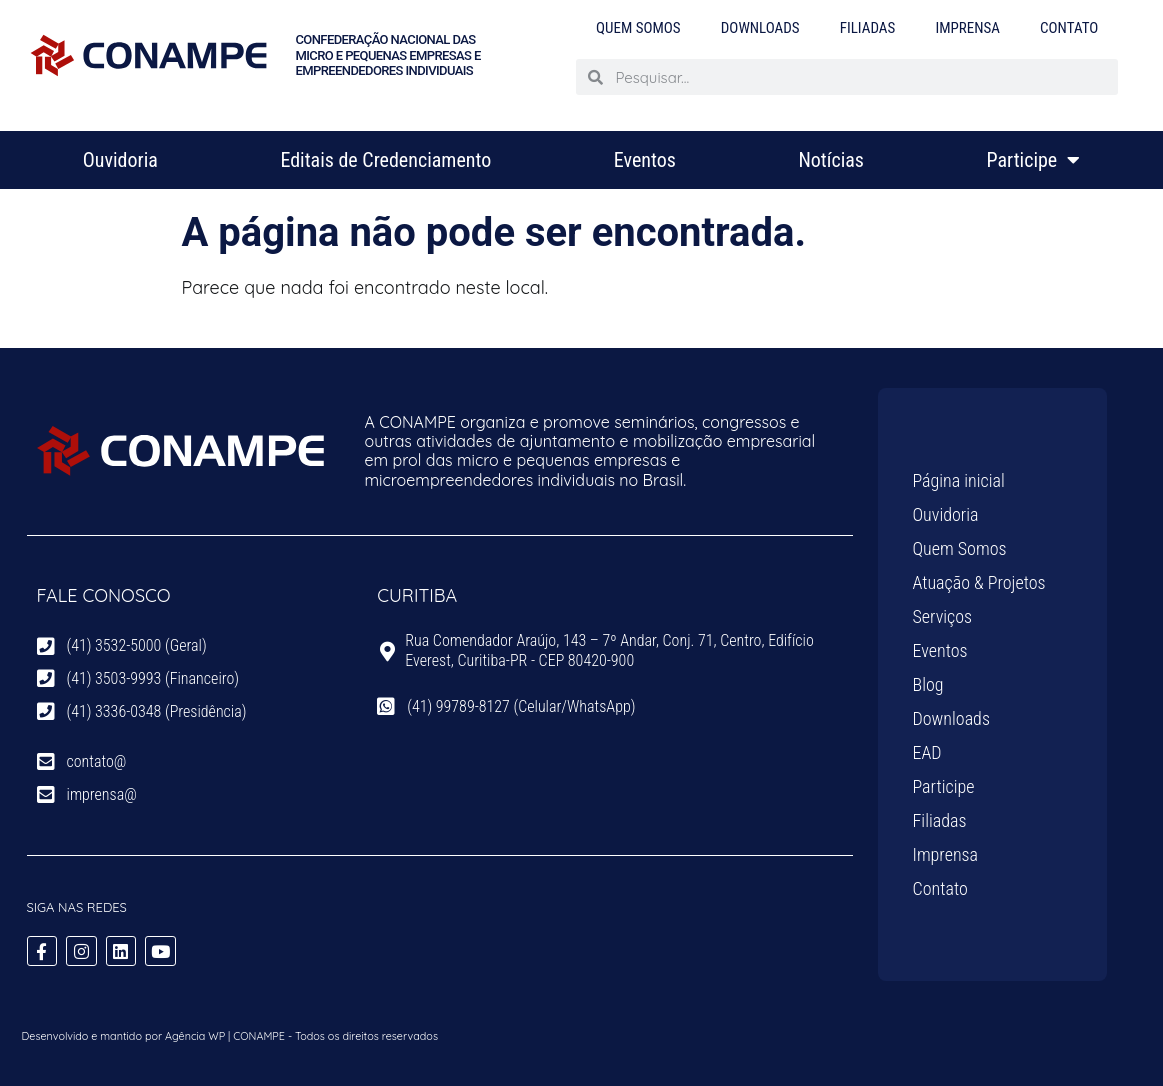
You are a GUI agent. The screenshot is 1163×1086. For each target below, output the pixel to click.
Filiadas (867, 28)
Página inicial (959, 480)
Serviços (943, 616)
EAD (927, 752)
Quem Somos (638, 28)
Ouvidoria (120, 160)
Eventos (645, 160)
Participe (1034, 160)
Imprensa (967, 28)
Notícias (831, 160)
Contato (1069, 28)
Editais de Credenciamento (385, 160)
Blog (928, 684)
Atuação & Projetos (979, 582)
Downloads (760, 28)
